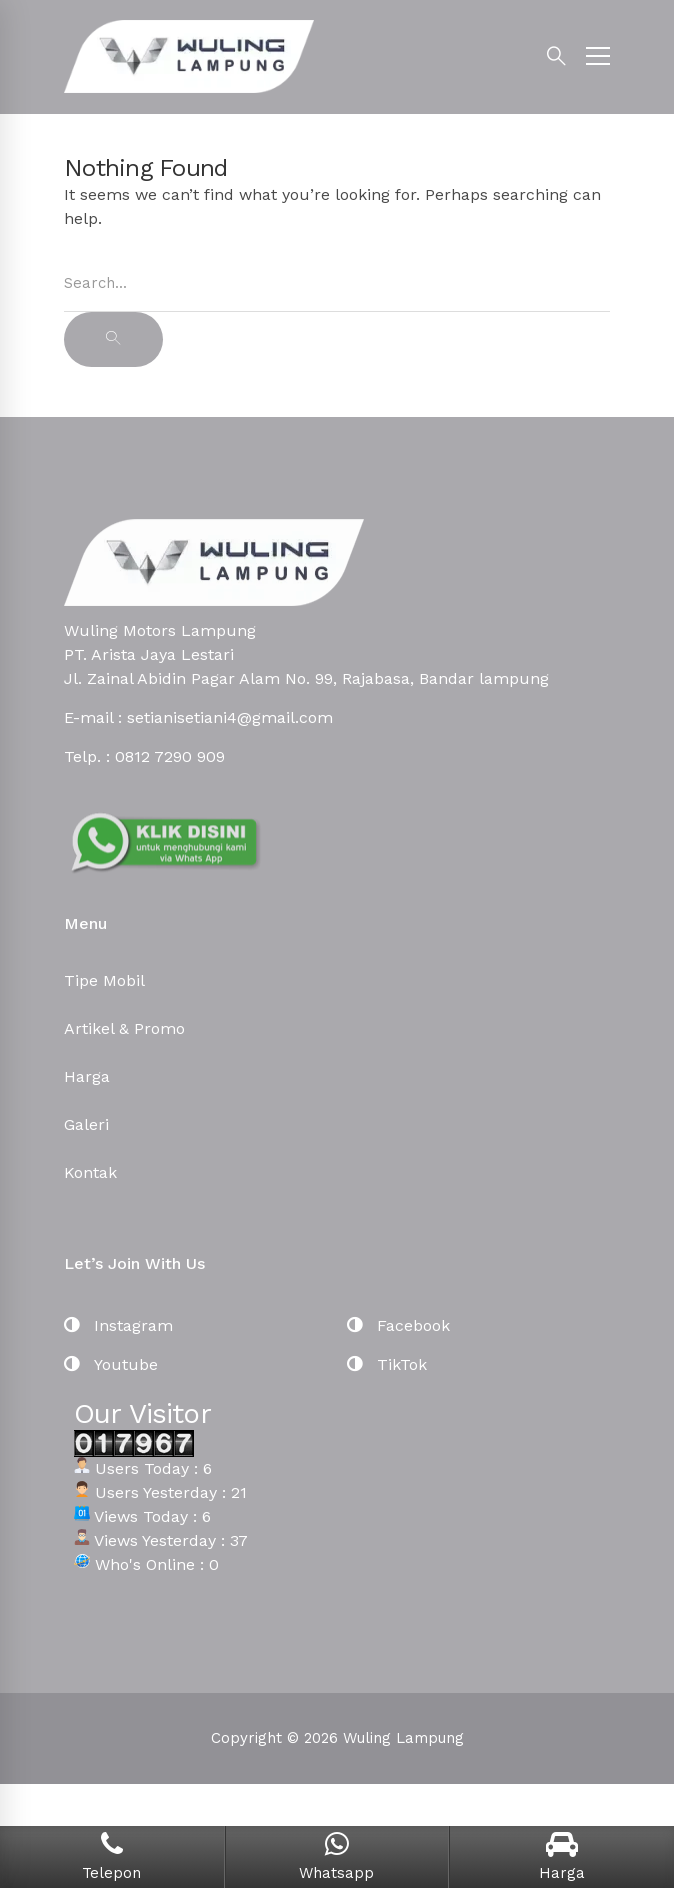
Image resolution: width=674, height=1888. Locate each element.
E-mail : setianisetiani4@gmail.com (198, 717)
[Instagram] (118, 1326)
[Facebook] (398, 1326)
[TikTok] (387, 1365)
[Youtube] (111, 1365)
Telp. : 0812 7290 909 (144, 756)
